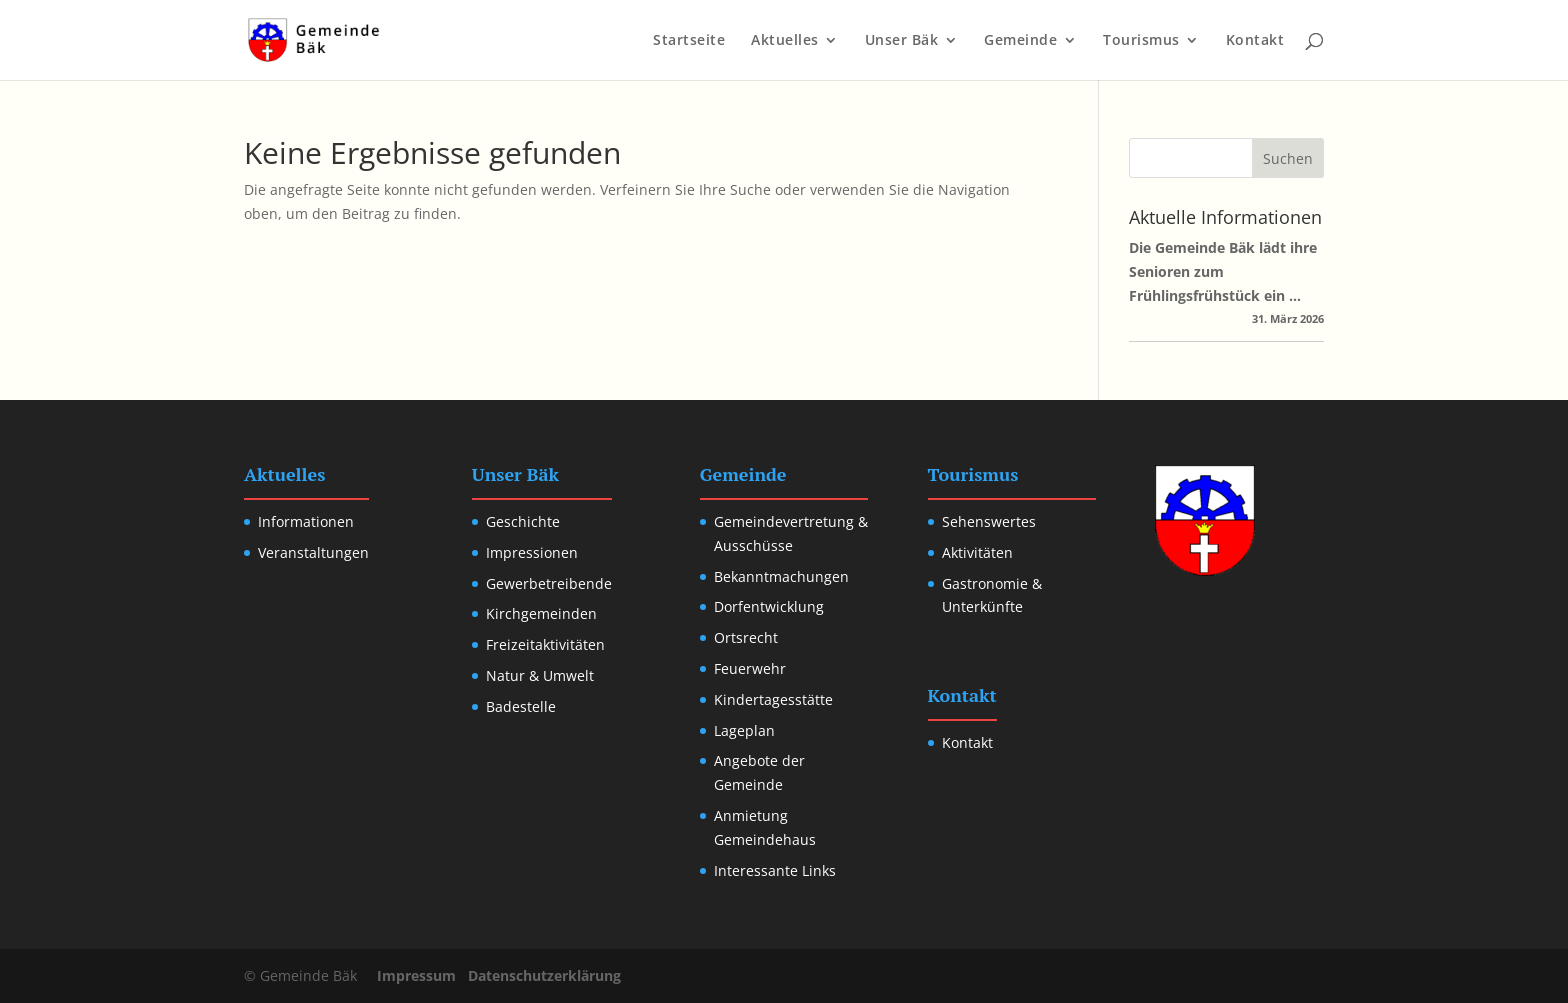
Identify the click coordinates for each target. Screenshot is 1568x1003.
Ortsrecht (746, 637)
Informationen (306, 521)
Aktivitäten (977, 552)
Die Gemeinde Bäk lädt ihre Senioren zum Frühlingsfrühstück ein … (1223, 271)
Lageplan (744, 730)
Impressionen (532, 552)
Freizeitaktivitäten (545, 644)
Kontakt (1255, 41)
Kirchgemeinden (541, 613)
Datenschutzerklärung (544, 975)
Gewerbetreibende (549, 583)
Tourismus (1141, 41)
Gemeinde (1020, 41)
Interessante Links (775, 870)
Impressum (416, 975)
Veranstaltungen (313, 552)
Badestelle (521, 706)
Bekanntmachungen (781, 576)
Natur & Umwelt (540, 675)
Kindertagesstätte (773, 699)
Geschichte (523, 521)
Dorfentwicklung (769, 606)
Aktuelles (785, 41)
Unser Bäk (902, 41)
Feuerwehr (750, 668)
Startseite (689, 41)
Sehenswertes (989, 521)
